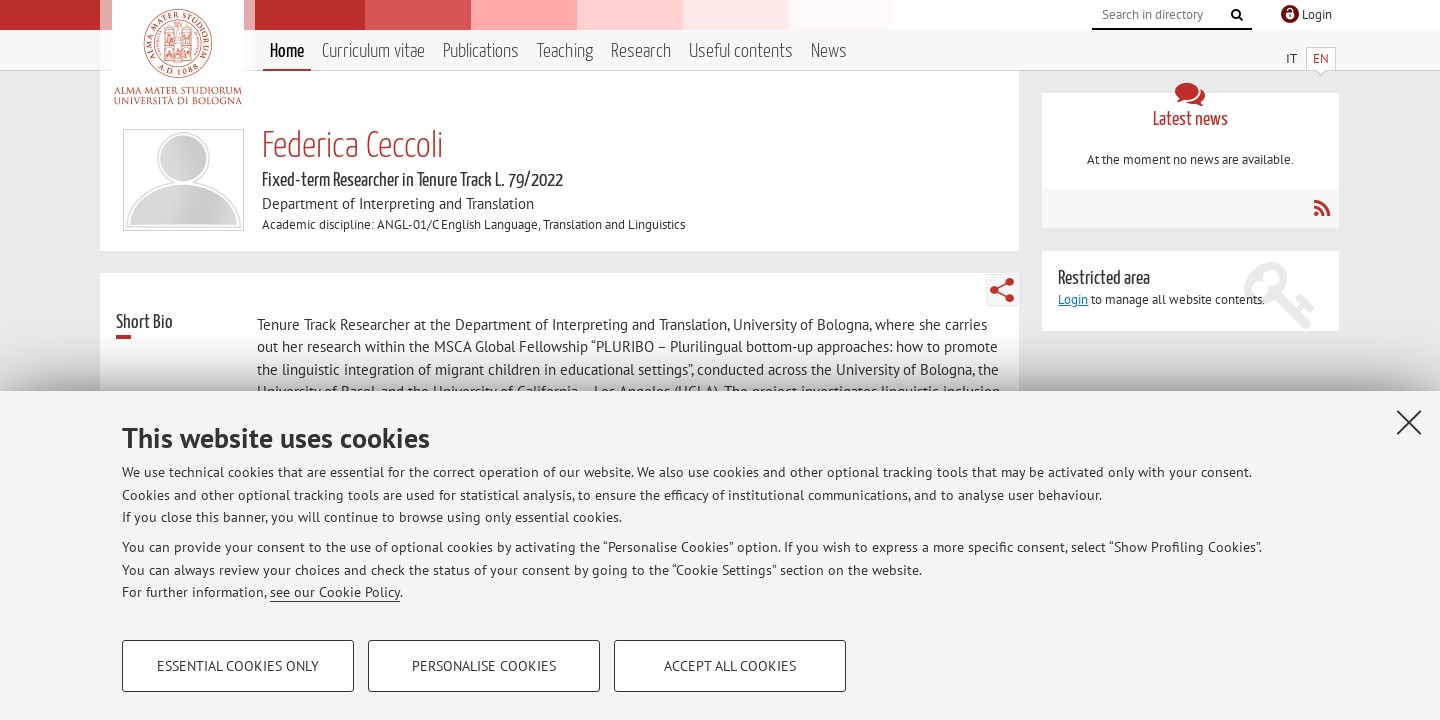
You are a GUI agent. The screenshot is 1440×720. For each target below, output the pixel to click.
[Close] (1409, 422)
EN (1321, 58)
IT (1291, 58)
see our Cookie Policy (335, 592)
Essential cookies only (238, 666)
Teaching (565, 51)
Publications (481, 51)
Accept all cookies (730, 666)
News (829, 51)
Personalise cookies (484, 666)
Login (1073, 299)
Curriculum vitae (373, 51)
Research (641, 51)
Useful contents (741, 51)
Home (287, 51)
